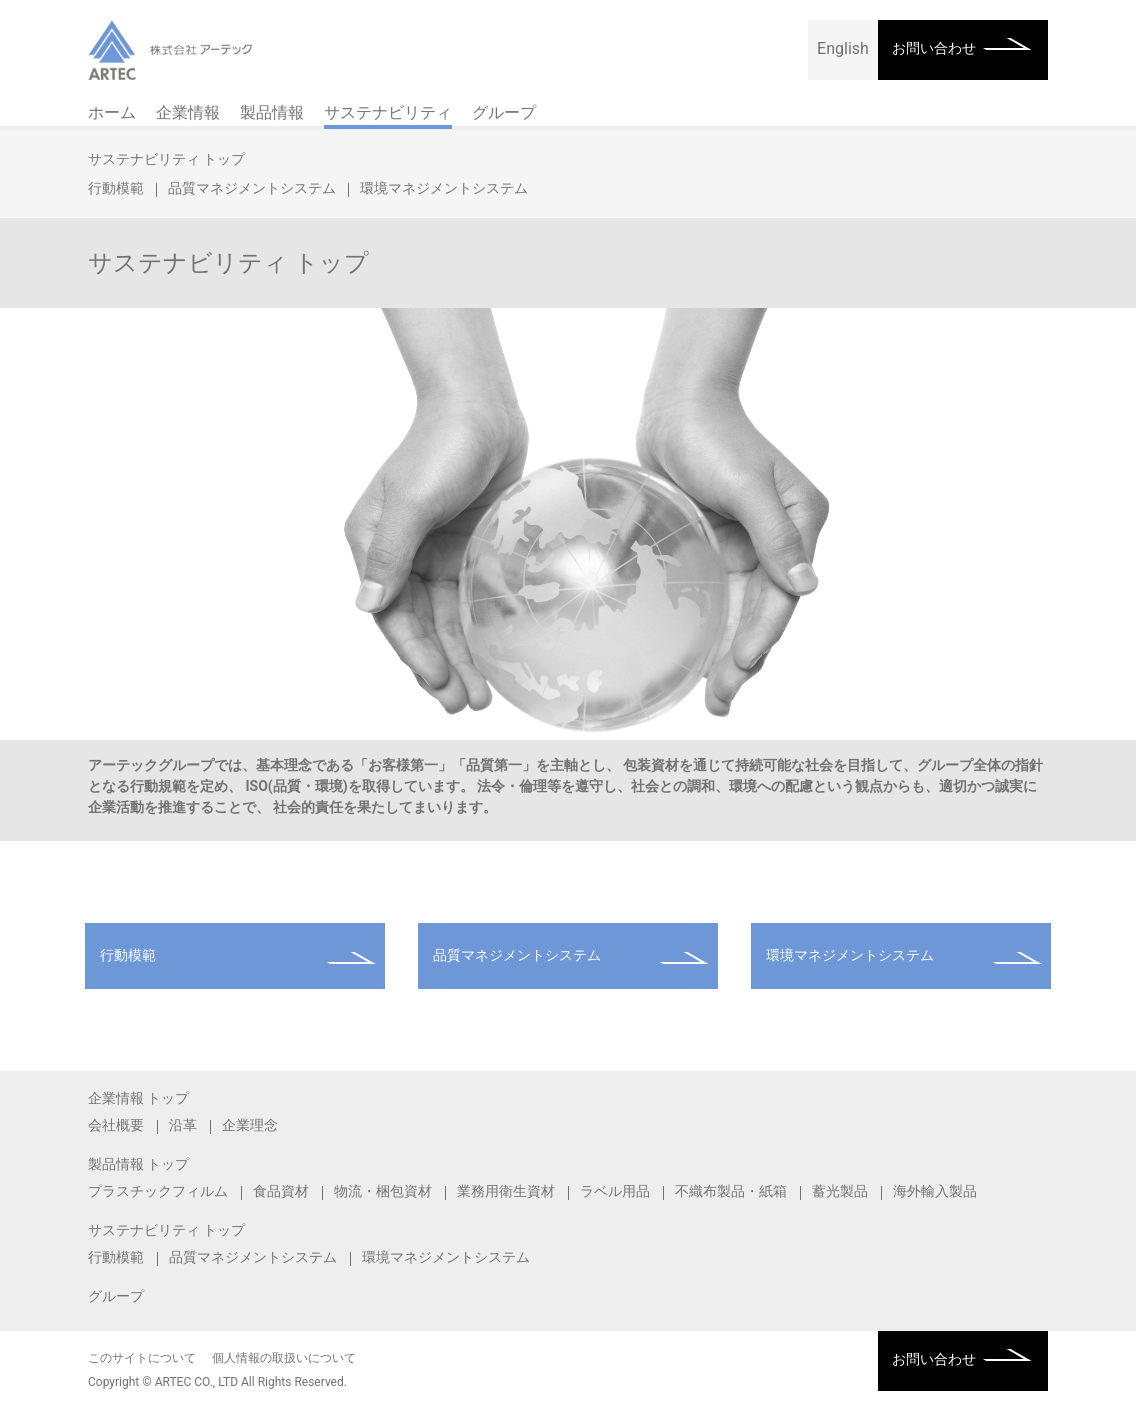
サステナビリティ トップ (166, 159)
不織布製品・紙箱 (731, 1191)
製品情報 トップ (138, 1164)
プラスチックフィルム (158, 1191)
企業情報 (188, 112)
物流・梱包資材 (383, 1191)
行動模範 (116, 188)
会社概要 (116, 1125)
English (843, 48)
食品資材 (281, 1191)
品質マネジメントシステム (252, 188)
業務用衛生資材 (506, 1191)
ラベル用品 (615, 1191)
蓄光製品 (840, 1191)
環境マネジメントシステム (444, 188)
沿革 (183, 1125)
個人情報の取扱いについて (284, 1358)
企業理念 (250, 1125)
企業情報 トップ (138, 1098)
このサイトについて (142, 1358)
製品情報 (272, 112)
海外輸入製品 (935, 1191)
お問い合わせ (934, 48)
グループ (504, 112)
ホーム (112, 112)
